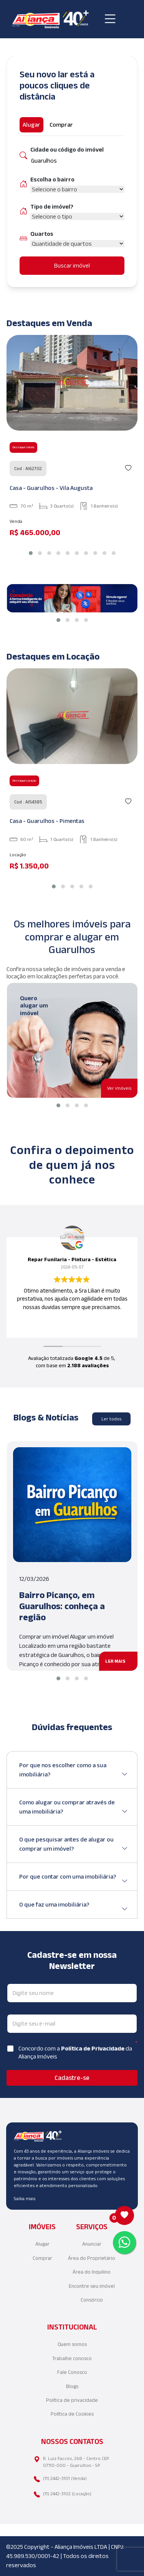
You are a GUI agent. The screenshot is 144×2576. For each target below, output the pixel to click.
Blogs (72, 2386)
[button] (30, 553)
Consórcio (92, 2300)
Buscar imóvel (72, 265)
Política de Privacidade (93, 2048)
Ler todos (111, 1418)
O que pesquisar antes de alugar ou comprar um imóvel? (73, 1844)
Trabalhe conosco (72, 2358)
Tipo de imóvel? (51, 206)
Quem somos (72, 2344)
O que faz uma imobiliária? (73, 1907)
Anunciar (91, 2244)
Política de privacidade (72, 2400)
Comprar (42, 2258)
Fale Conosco (72, 2372)
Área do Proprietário (91, 2258)
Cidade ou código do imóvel (67, 149)
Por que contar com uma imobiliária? (73, 1879)
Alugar (42, 2244)
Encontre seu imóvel (92, 2286)
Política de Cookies (72, 2414)
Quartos (41, 233)
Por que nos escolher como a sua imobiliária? (73, 1770)
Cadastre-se (72, 2077)
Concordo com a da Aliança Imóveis (75, 2052)
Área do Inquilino (92, 2272)
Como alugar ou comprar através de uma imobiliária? (73, 1807)
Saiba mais (24, 2198)
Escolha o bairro (52, 179)
